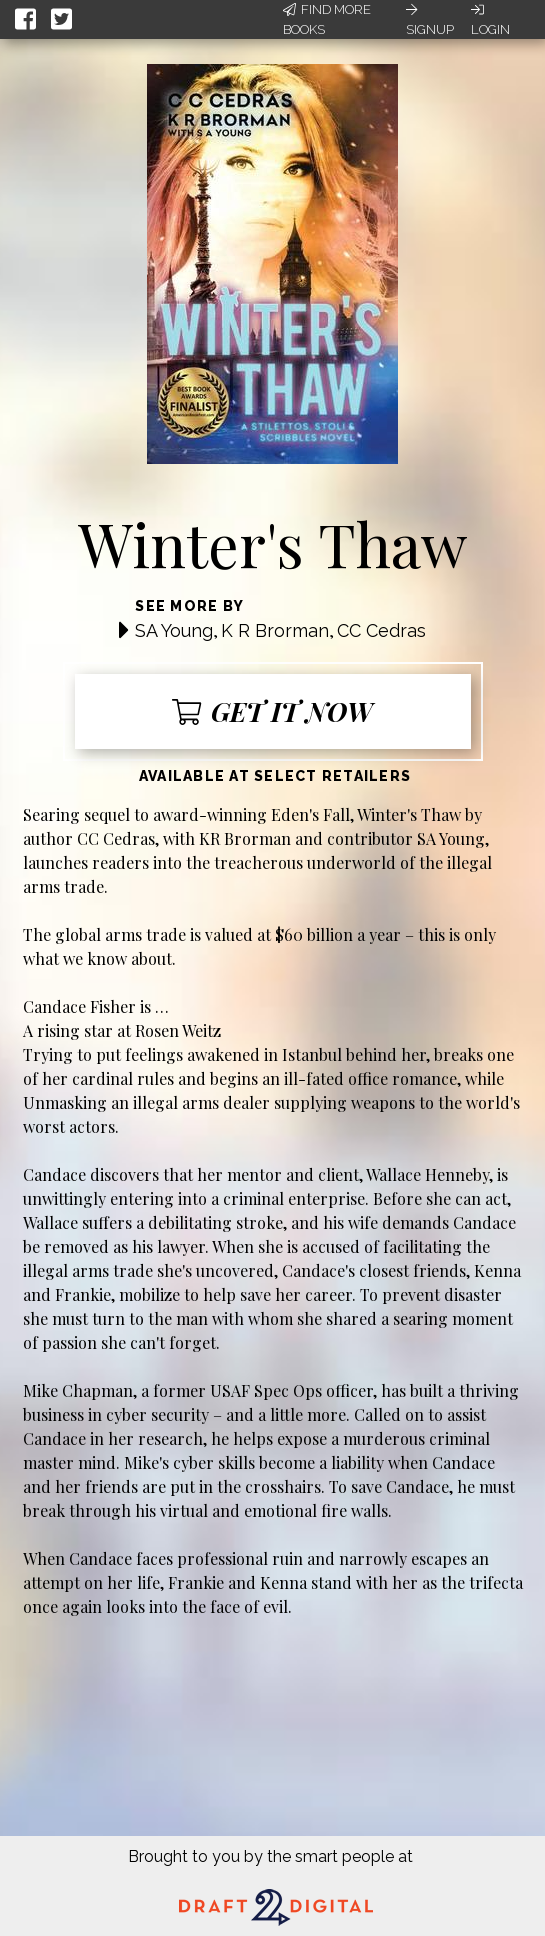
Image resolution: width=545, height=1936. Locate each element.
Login (490, 20)
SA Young (174, 630)
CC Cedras (381, 630)
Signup (430, 20)
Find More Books (327, 19)
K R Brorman (275, 630)
